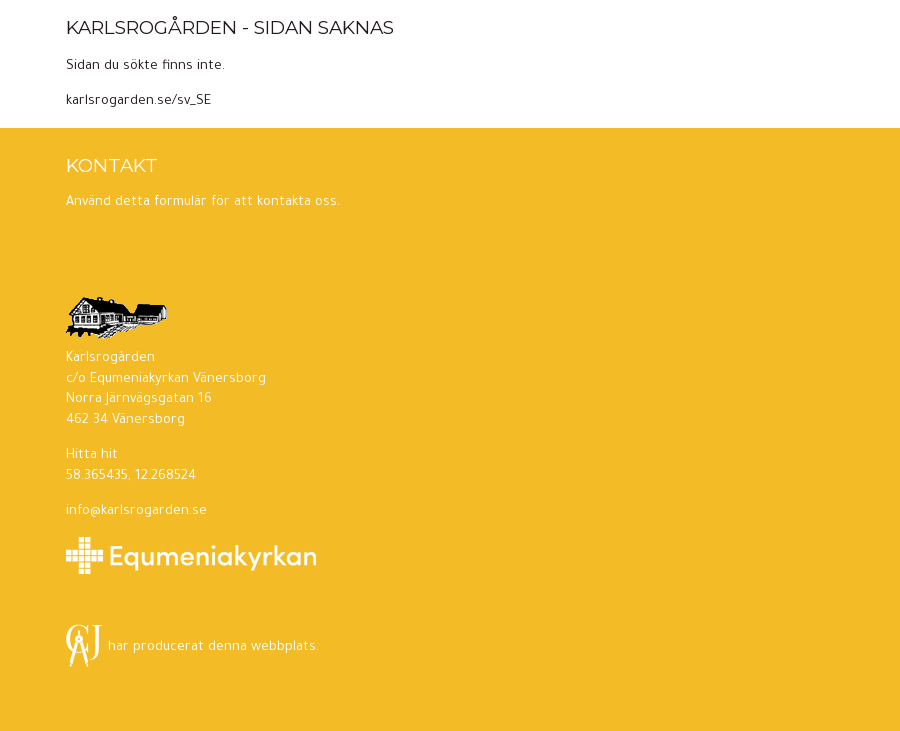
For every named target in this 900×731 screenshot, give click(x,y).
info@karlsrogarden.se (136, 512)
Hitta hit (92, 456)
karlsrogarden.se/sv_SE (138, 102)
